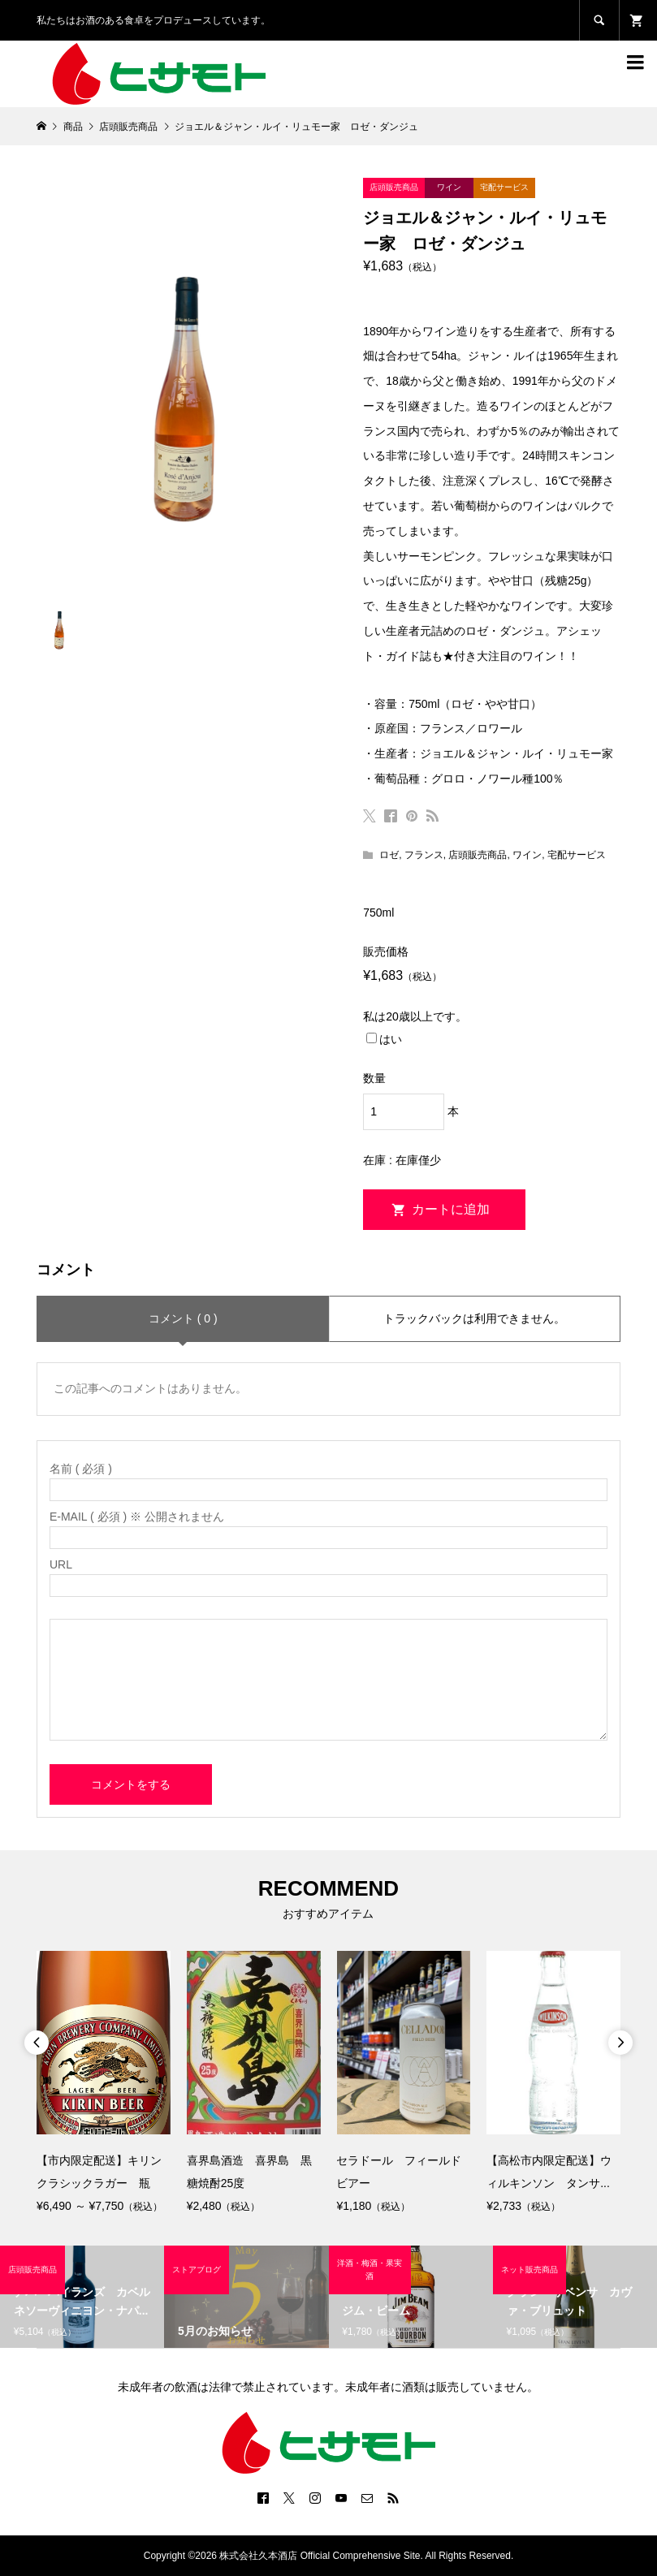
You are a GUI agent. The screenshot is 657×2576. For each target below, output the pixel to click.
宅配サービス (576, 855)
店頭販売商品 (477, 855)
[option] (104, 2083)
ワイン (527, 855)
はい (384, 1039)
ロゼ (389, 855)
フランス (423, 855)
